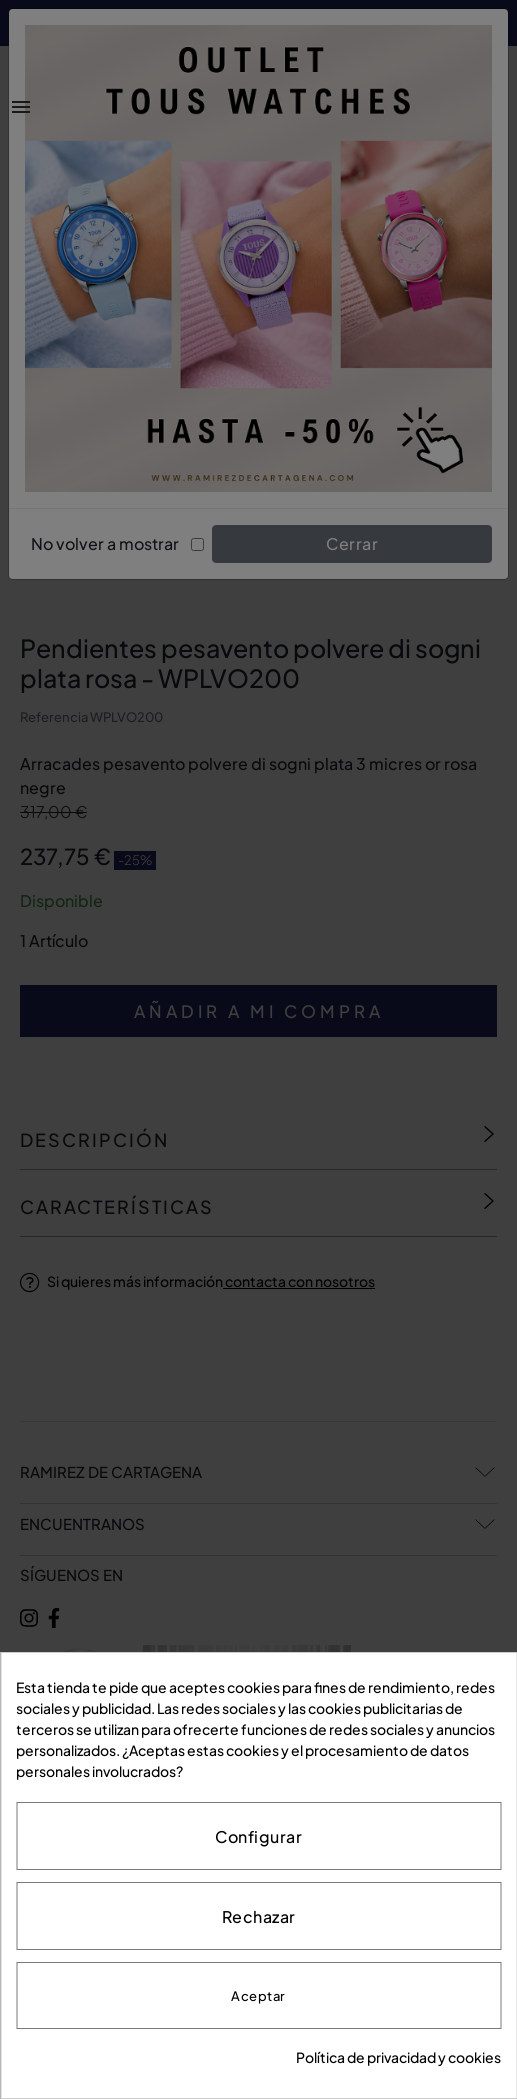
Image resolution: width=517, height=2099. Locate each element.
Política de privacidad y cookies (398, 2057)
